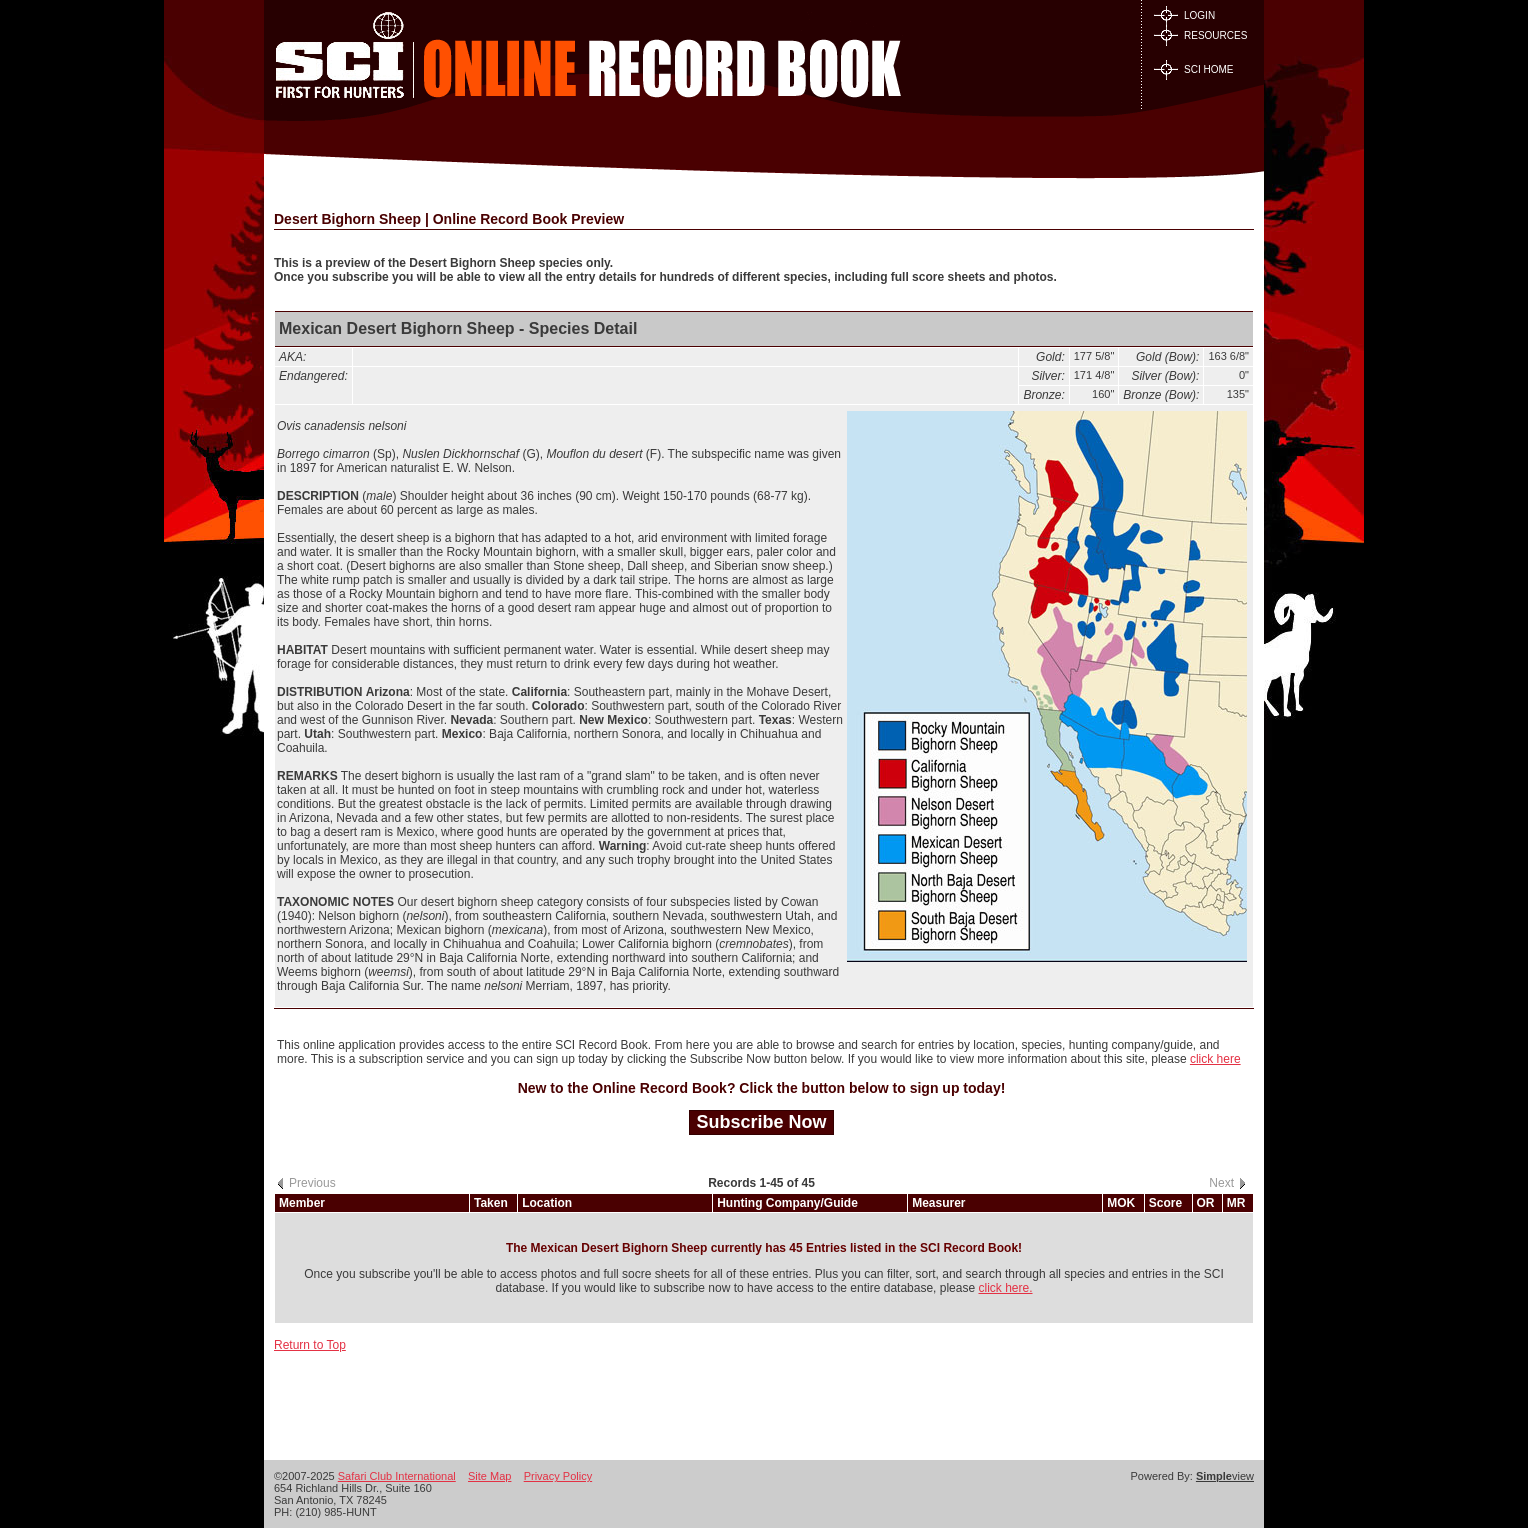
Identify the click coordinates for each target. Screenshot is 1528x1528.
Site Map (489, 1476)
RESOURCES (1200, 35)
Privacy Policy (558, 1476)
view (1225, 1476)
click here (1215, 1059)
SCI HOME (1193, 69)
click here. (1005, 1288)
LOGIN (1184, 15)
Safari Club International (397, 1476)
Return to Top (310, 1345)
